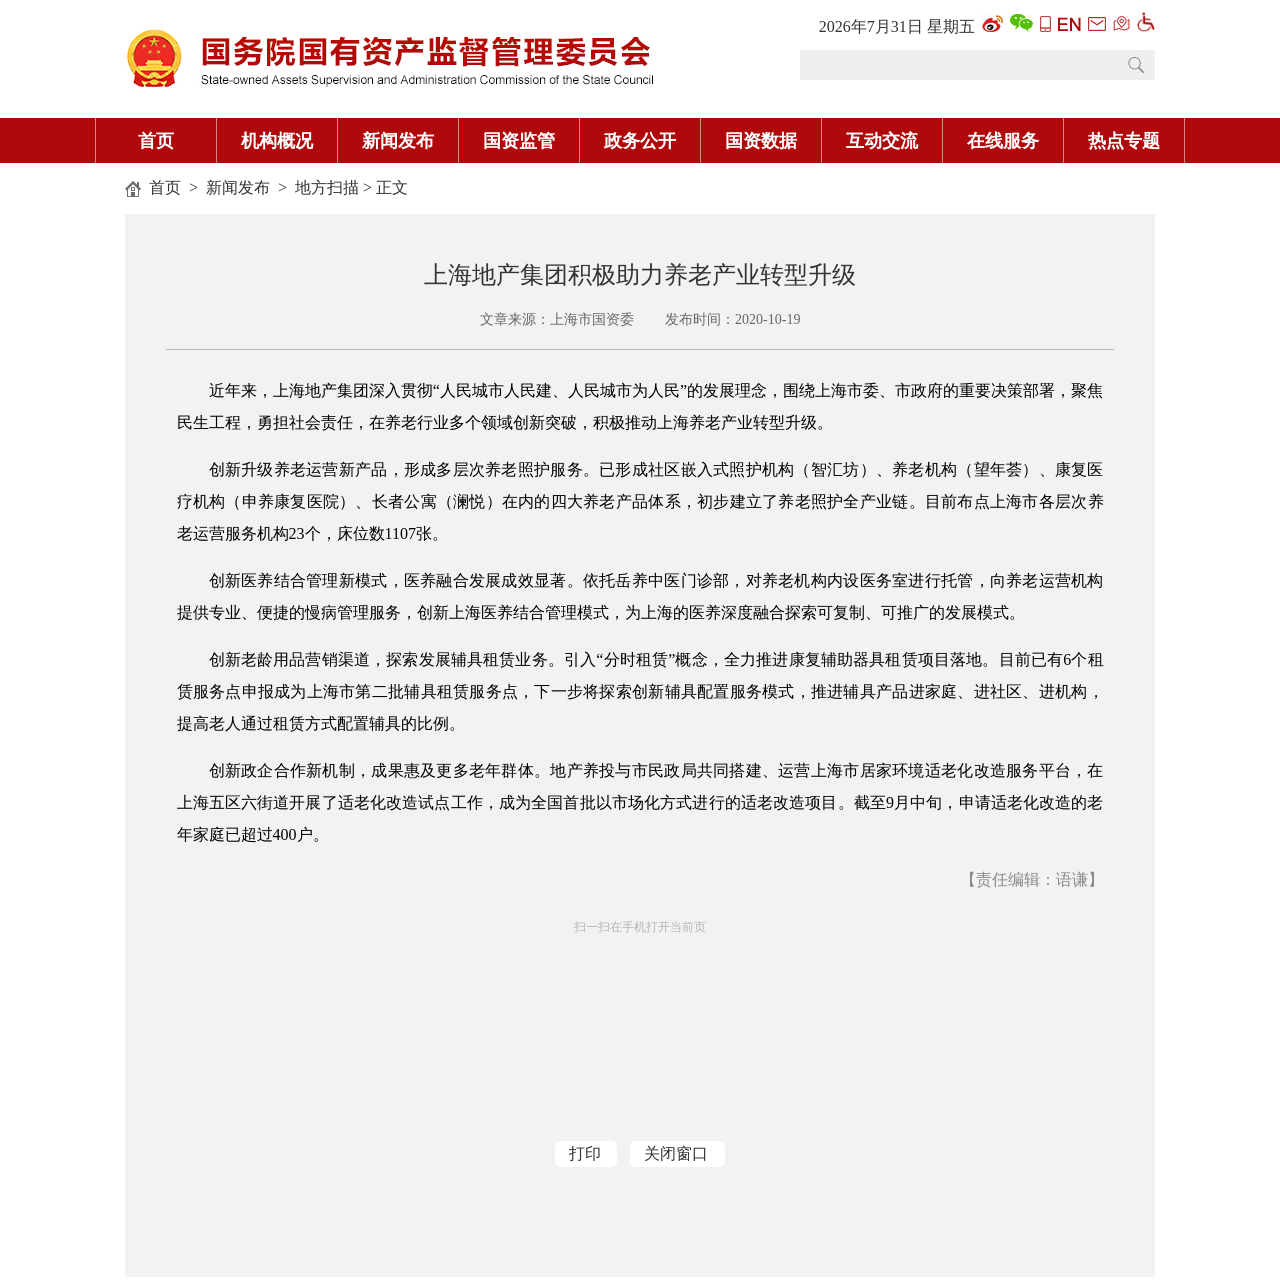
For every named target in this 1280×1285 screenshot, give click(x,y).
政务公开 (640, 141)
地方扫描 (327, 187)
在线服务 (1003, 141)
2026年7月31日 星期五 (897, 26)
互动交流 (882, 141)
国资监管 (519, 141)
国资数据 (761, 141)
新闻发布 (398, 141)
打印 (585, 1153)
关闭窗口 (676, 1153)
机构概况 (277, 141)
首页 (156, 141)
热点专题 (1124, 141)
